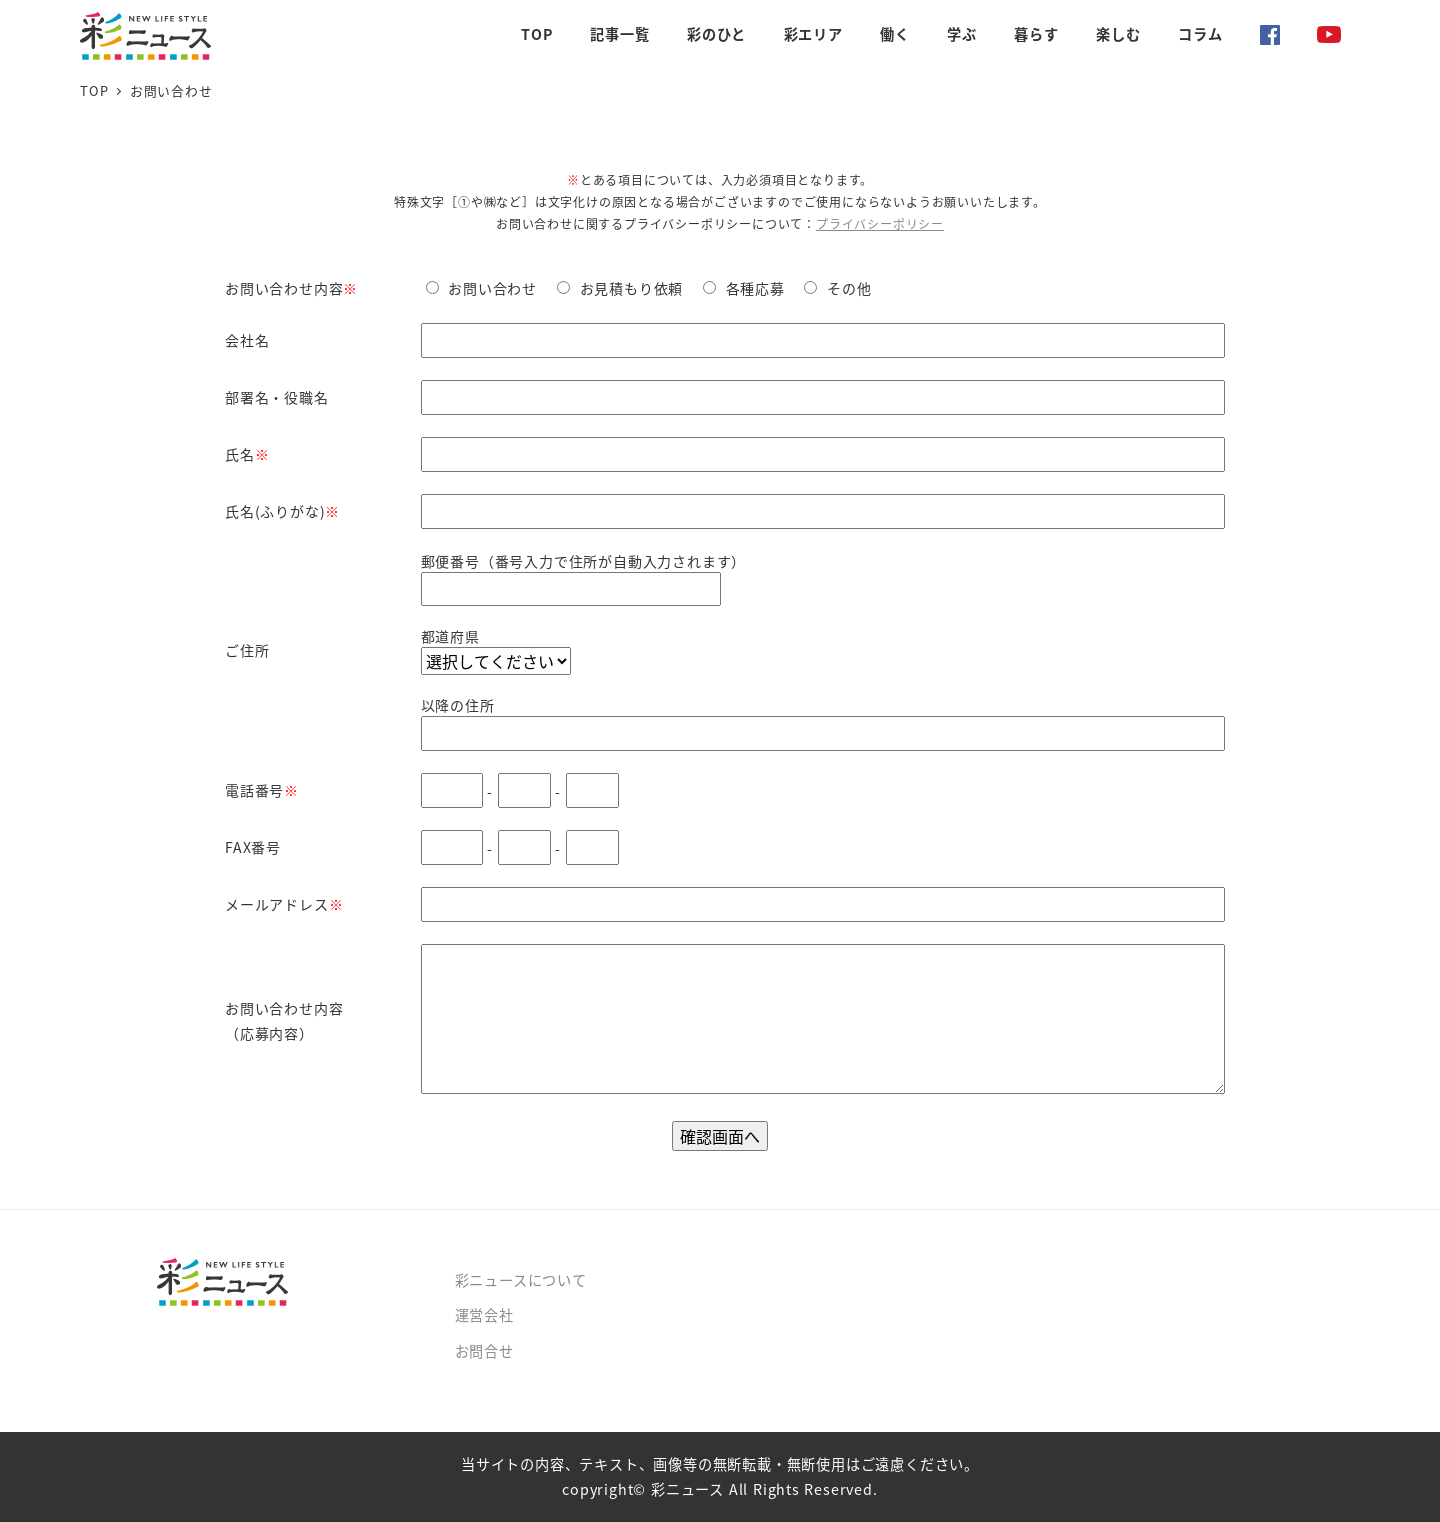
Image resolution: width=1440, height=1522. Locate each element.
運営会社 (484, 1315)
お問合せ (484, 1351)
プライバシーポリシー (880, 223)
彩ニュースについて (521, 1280)
